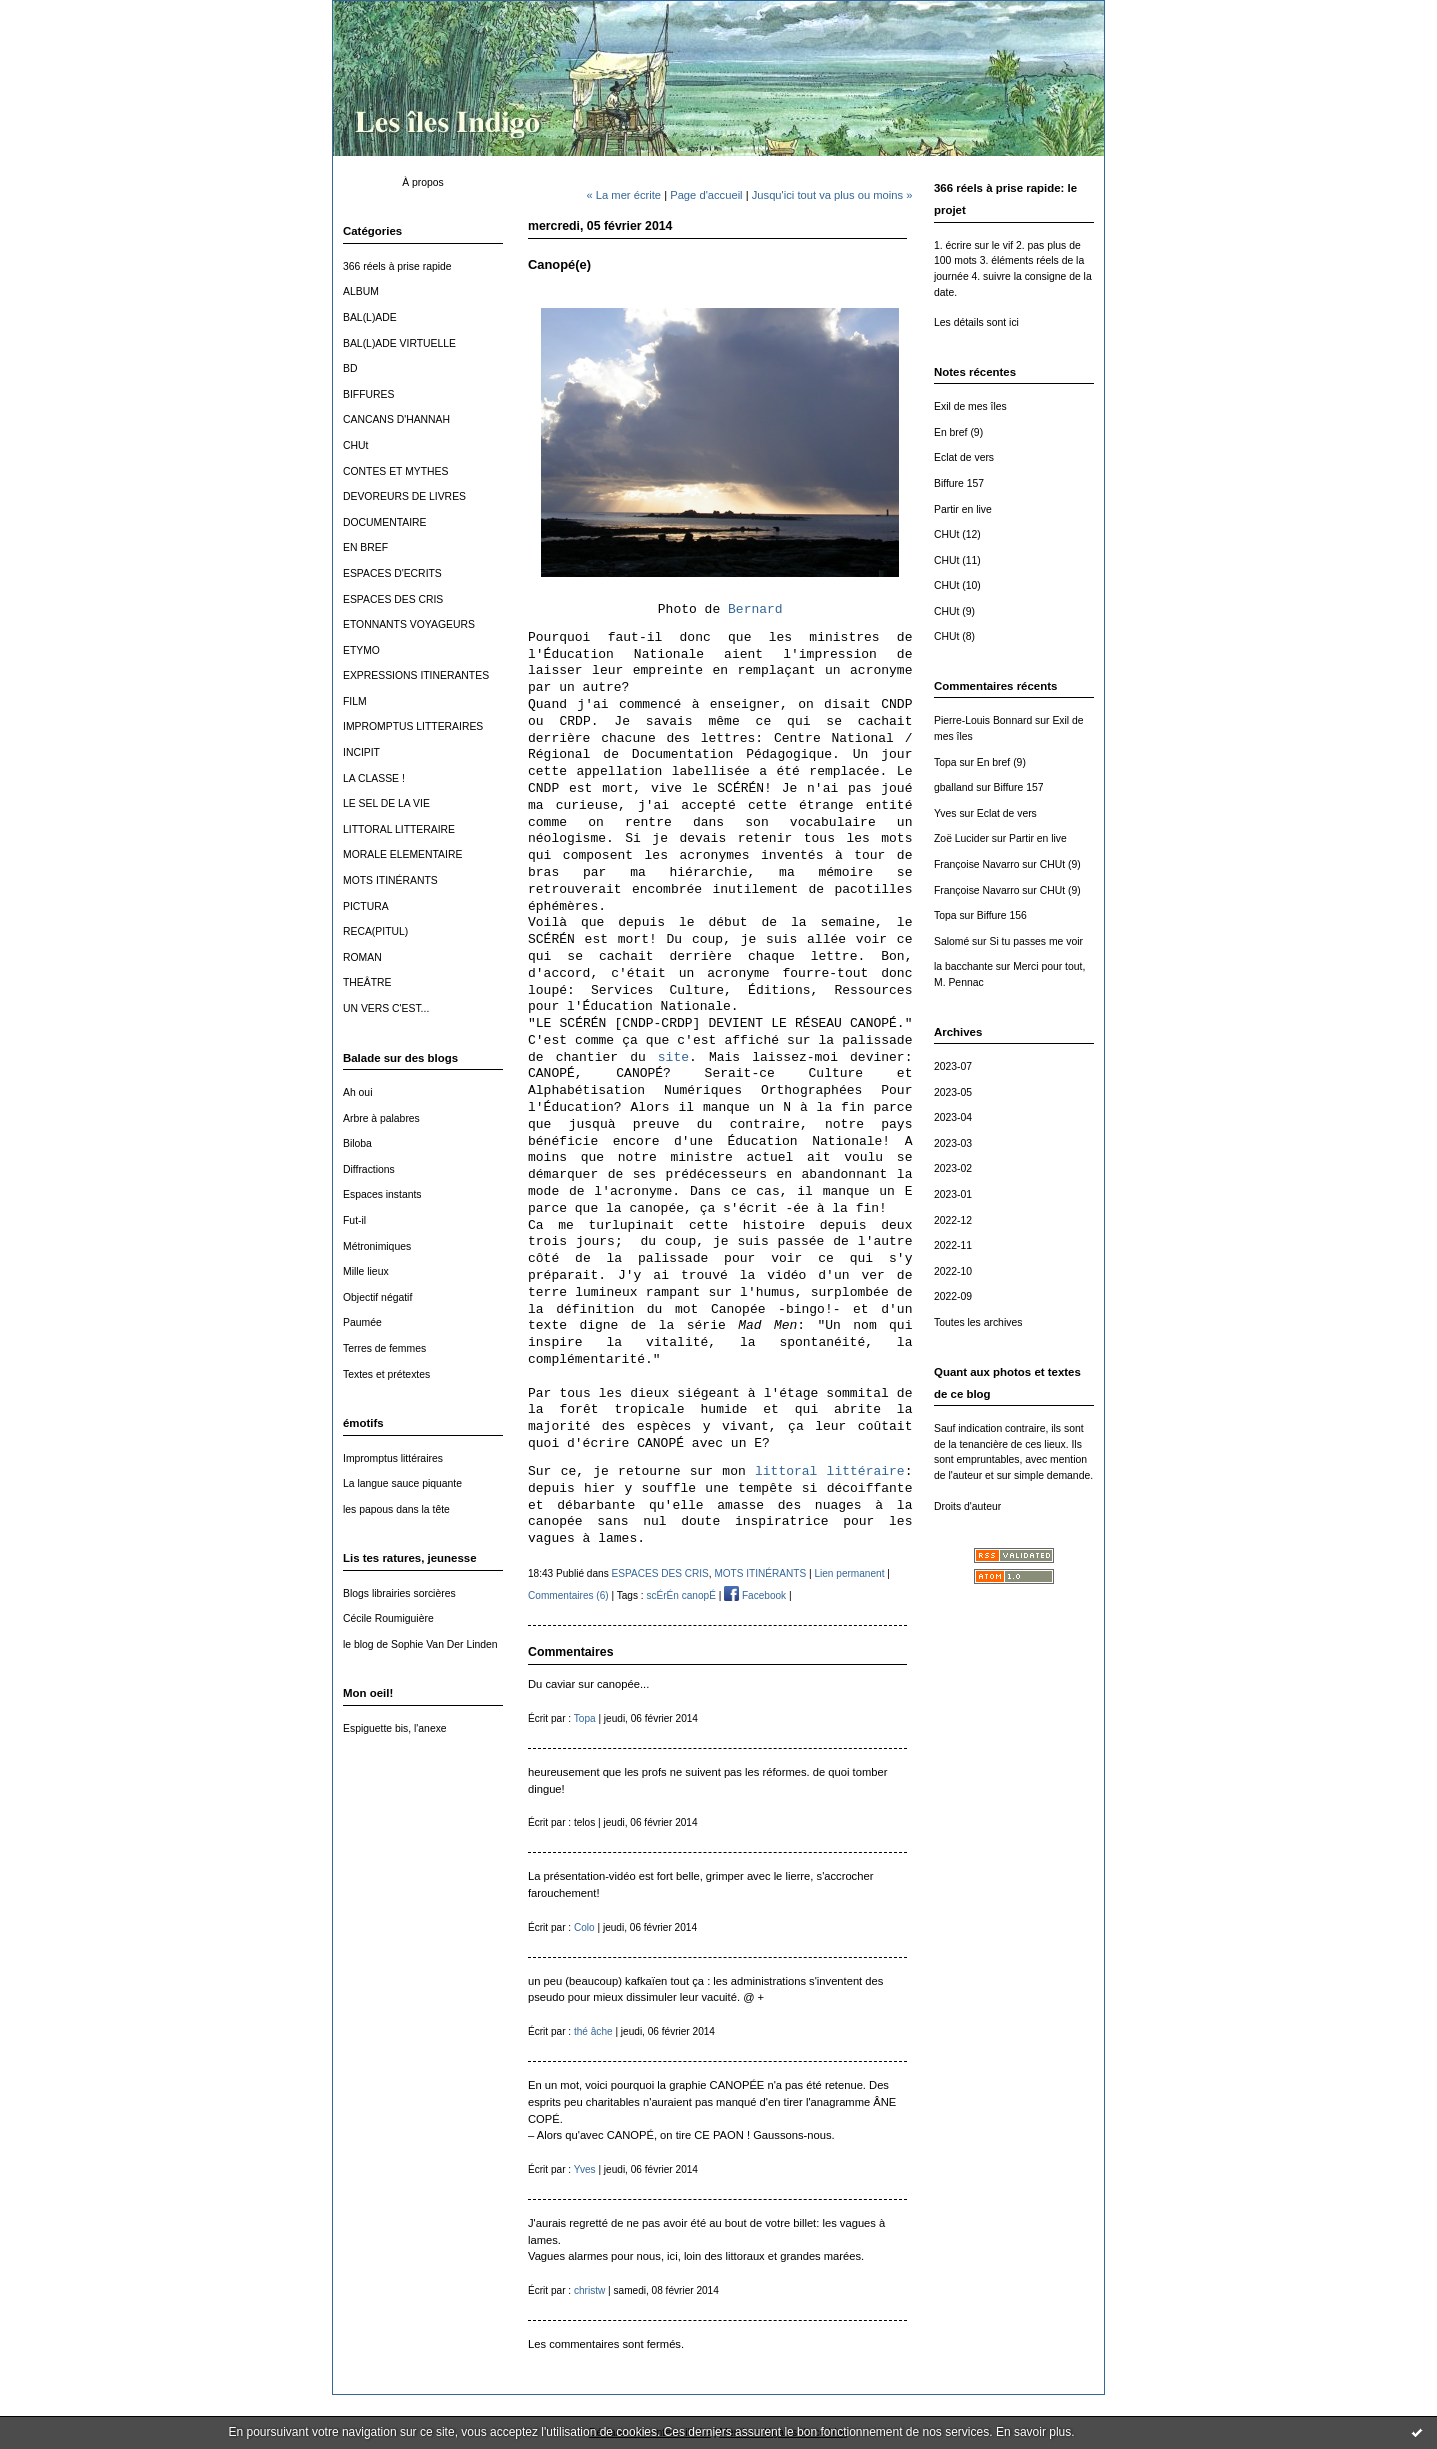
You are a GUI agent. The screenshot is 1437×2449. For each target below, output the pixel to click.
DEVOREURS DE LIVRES (404, 496)
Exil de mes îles (970, 406)
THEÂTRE (367, 982)
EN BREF (365, 547)
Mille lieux (366, 1271)
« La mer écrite (623, 195)
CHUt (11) (957, 560)
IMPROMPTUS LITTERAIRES (413, 726)
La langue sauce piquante (402, 1483)
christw (589, 2290)
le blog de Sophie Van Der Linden (420, 1644)
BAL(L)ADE (370, 317)
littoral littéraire (830, 1471)
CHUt (355, 445)
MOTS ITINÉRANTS (390, 880)
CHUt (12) (957, 534)
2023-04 (953, 1117)
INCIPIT (361, 752)
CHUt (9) (954, 611)
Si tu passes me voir (1036, 941)
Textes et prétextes (386, 1374)
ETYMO (361, 650)
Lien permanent (849, 1573)
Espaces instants (382, 1194)
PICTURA (366, 906)
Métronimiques (377, 1246)
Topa (945, 762)
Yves (945, 813)
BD (350, 368)
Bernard (755, 609)
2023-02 (953, 1168)
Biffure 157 (959, 483)
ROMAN (362, 957)
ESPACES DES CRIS (393, 599)
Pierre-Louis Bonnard (983, 720)
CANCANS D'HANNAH (396, 419)
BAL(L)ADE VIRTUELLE (399, 343)
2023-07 (953, 1066)
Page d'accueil (706, 195)
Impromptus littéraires (393, 1458)
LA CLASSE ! (374, 778)
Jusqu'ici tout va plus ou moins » (832, 195)
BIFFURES (368, 394)
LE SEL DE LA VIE (386, 803)
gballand (953, 787)
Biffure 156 (1002, 915)
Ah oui (357, 1092)
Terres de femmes (384, 1348)
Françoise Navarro (976, 864)
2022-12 (953, 1220)
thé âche (593, 2031)
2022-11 (953, 1245)
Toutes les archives (978, 1322)
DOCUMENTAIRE (385, 522)
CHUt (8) (954, 636)
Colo (584, 1927)
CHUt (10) (957, 585)
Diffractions (369, 1169)
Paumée (362, 1322)
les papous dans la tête (396, 1509)
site (673, 1057)
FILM (355, 701)
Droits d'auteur (967, 1506)
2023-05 (953, 1092)
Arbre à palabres (381, 1118)
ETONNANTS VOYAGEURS (409, 624)
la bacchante (963, 966)
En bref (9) (958, 432)
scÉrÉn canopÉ (680, 1595)
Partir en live (963, 509)
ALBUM (361, 291)
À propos (423, 182)
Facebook (755, 1595)
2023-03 (953, 1143)
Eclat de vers (964, 457)
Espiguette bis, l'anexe (395, 1728)
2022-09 (953, 1296)
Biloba (357, 1143)
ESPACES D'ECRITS (392, 573)
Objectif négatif (377, 1297)
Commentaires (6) (568, 1595)
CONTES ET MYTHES (395, 471)
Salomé (951, 941)
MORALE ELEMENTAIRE (402, 854)
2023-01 (953, 1194)
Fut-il (354, 1220)
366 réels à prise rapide (397, 266)
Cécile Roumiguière (388, 1618)
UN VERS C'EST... (386, 1008)
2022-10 (953, 1271)
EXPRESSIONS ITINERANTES (416, 675)
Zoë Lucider (961, 838)
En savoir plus (1033, 2432)
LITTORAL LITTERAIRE (399, 829)
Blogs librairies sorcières (399, 1593)
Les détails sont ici (976, 322)
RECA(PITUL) (375, 931)
